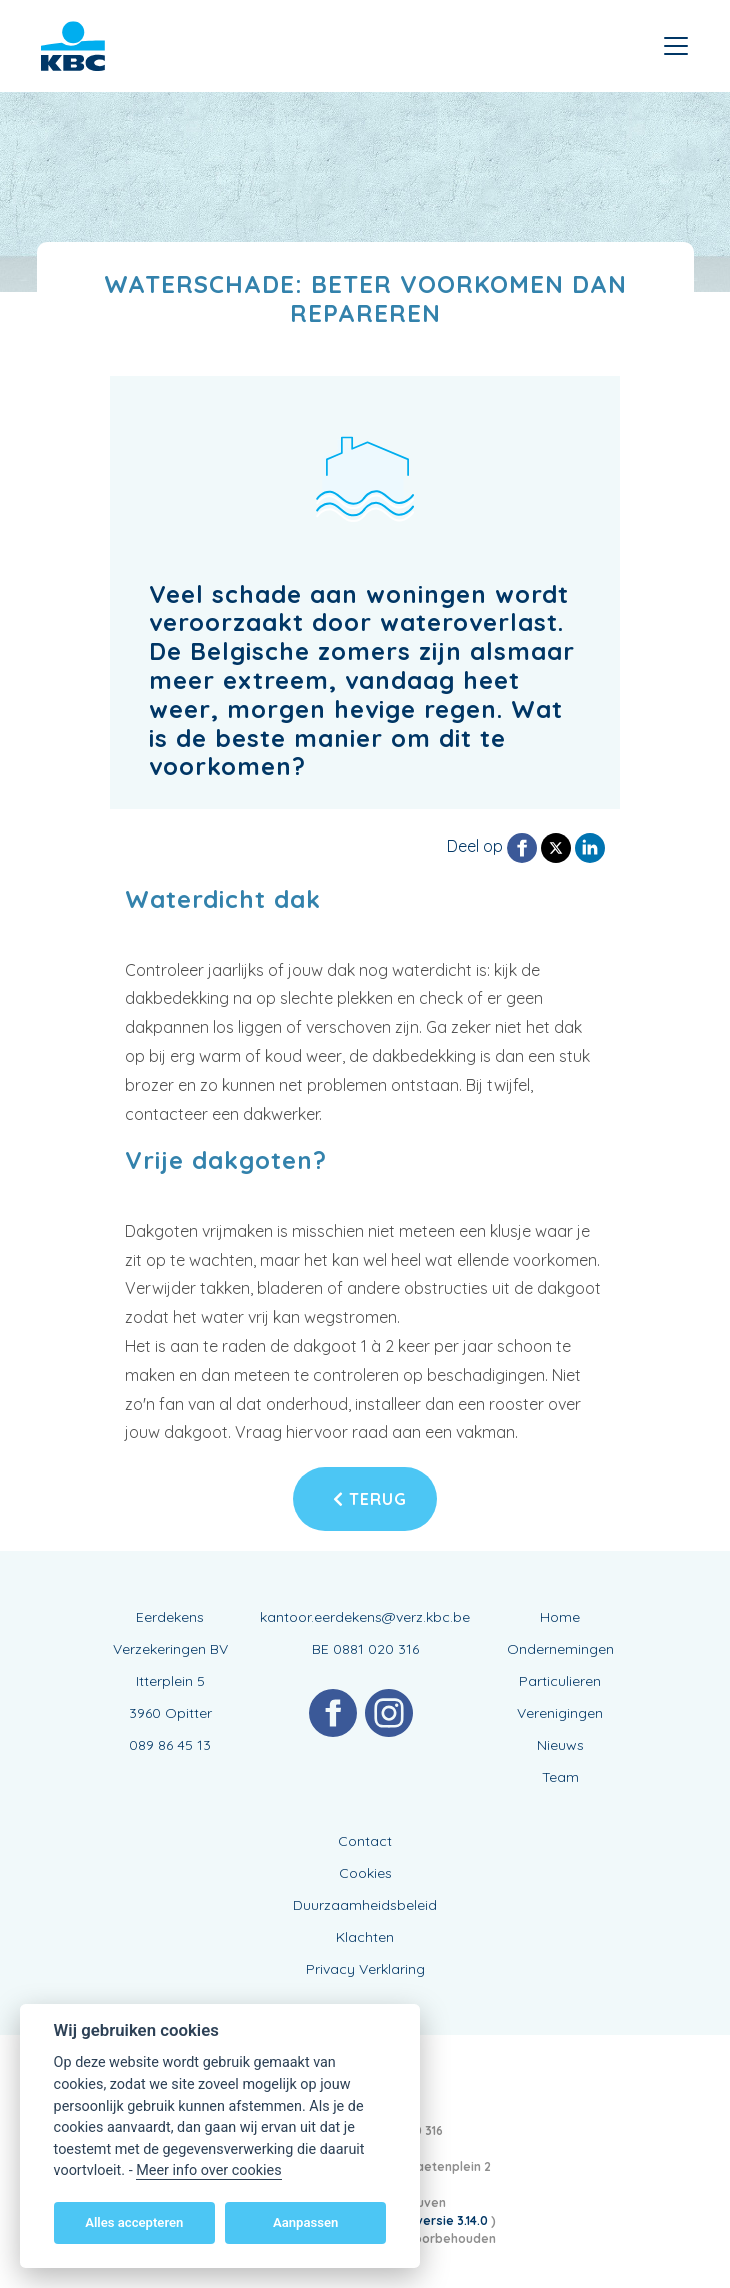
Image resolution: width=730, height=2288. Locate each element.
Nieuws (560, 1745)
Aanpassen (305, 2222)
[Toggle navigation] (676, 46)
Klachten (365, 1937)
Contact (365, 1841)
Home (560, 1617)
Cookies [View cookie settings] (365, 1873)
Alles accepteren (134, 2222)
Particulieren (560, 1681)
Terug (370, 1499)
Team (560, 1777)
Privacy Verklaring (365, 1969)
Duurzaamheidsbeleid (365, 1905)
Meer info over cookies (208, 2170)
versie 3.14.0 (453, 2220)
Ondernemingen (560, 1649)
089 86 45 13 (170, 1745)
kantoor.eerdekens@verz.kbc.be (365, 1617)
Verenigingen (560, 1713)
